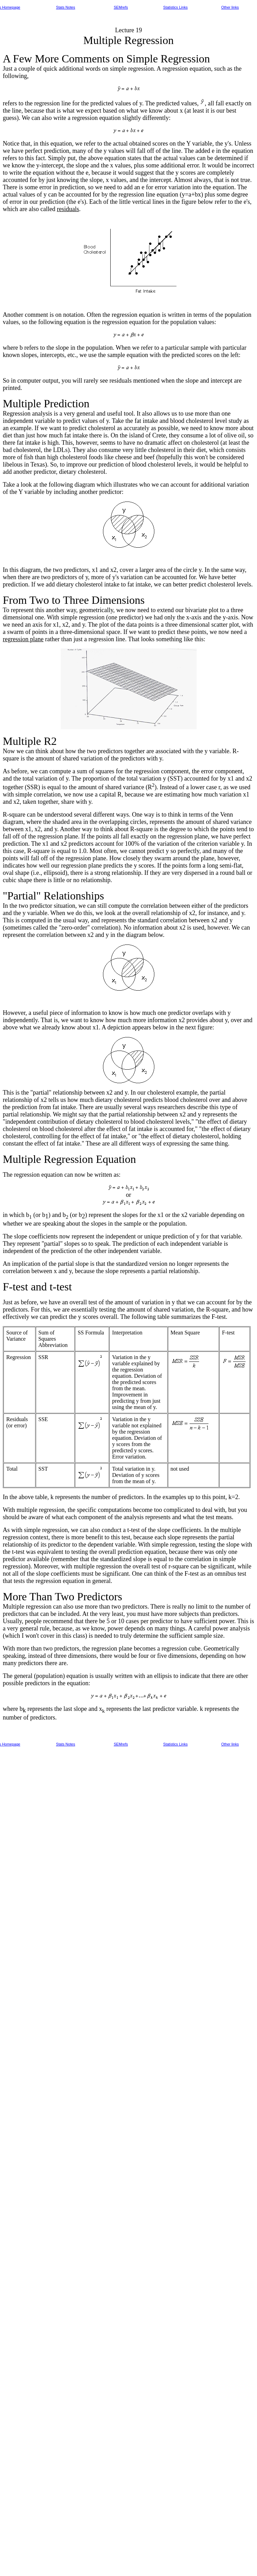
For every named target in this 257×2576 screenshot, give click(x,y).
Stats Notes (65, 7)
